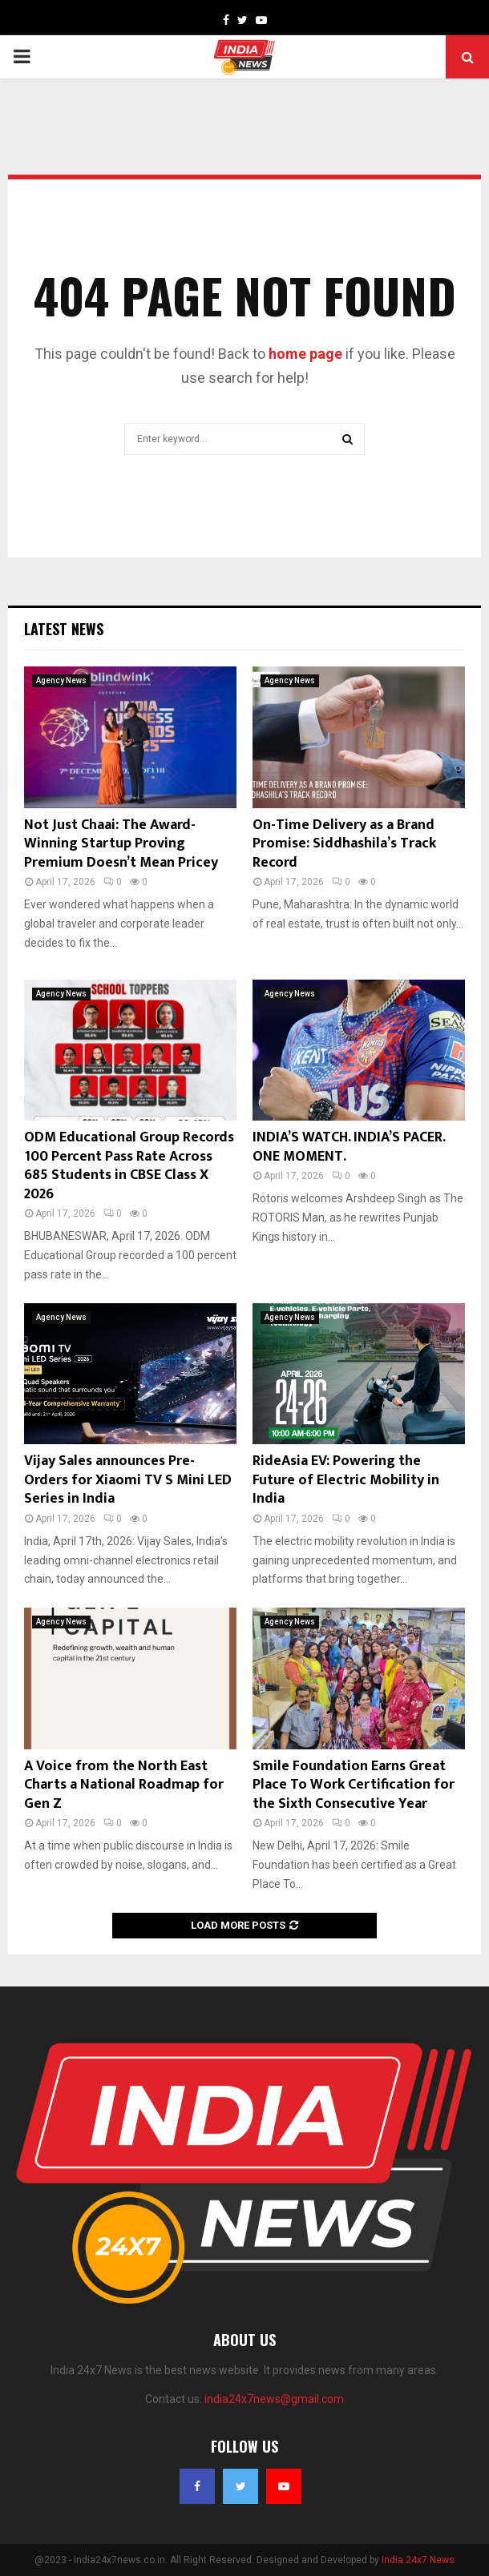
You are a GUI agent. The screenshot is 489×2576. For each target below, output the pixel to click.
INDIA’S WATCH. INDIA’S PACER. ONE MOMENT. (349, 1146)
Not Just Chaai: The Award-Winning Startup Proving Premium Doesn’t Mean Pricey (121, 844)
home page (305, 353)
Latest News (63, 628)
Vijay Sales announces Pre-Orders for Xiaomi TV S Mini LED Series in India (128, 1480)
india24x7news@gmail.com (274, 2399)
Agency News (61, 680)
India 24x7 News (418, 2560)
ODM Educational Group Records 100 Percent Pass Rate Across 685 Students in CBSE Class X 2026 (129, 1165)
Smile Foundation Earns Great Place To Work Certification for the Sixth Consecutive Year (354, 1785)
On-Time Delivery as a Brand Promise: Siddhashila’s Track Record (344, 844)
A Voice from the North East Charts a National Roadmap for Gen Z (124, 1785)
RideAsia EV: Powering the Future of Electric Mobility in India (346, 1480)
